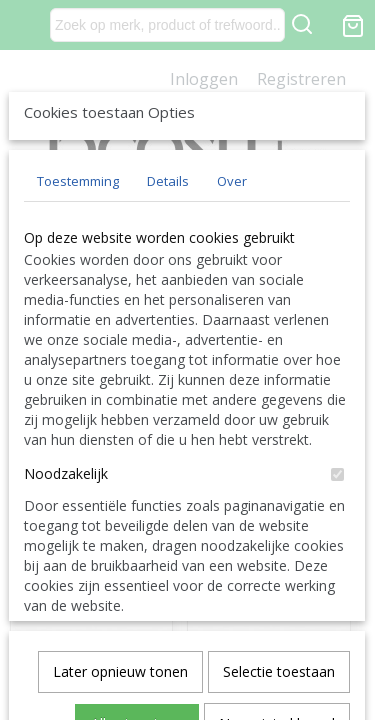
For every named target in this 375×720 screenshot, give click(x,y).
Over (232, 329)
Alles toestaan (137, 645)
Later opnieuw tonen (120, 593)
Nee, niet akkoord (277, 645)
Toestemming (78, 329)
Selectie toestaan (279, 593)
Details (168, 329)
